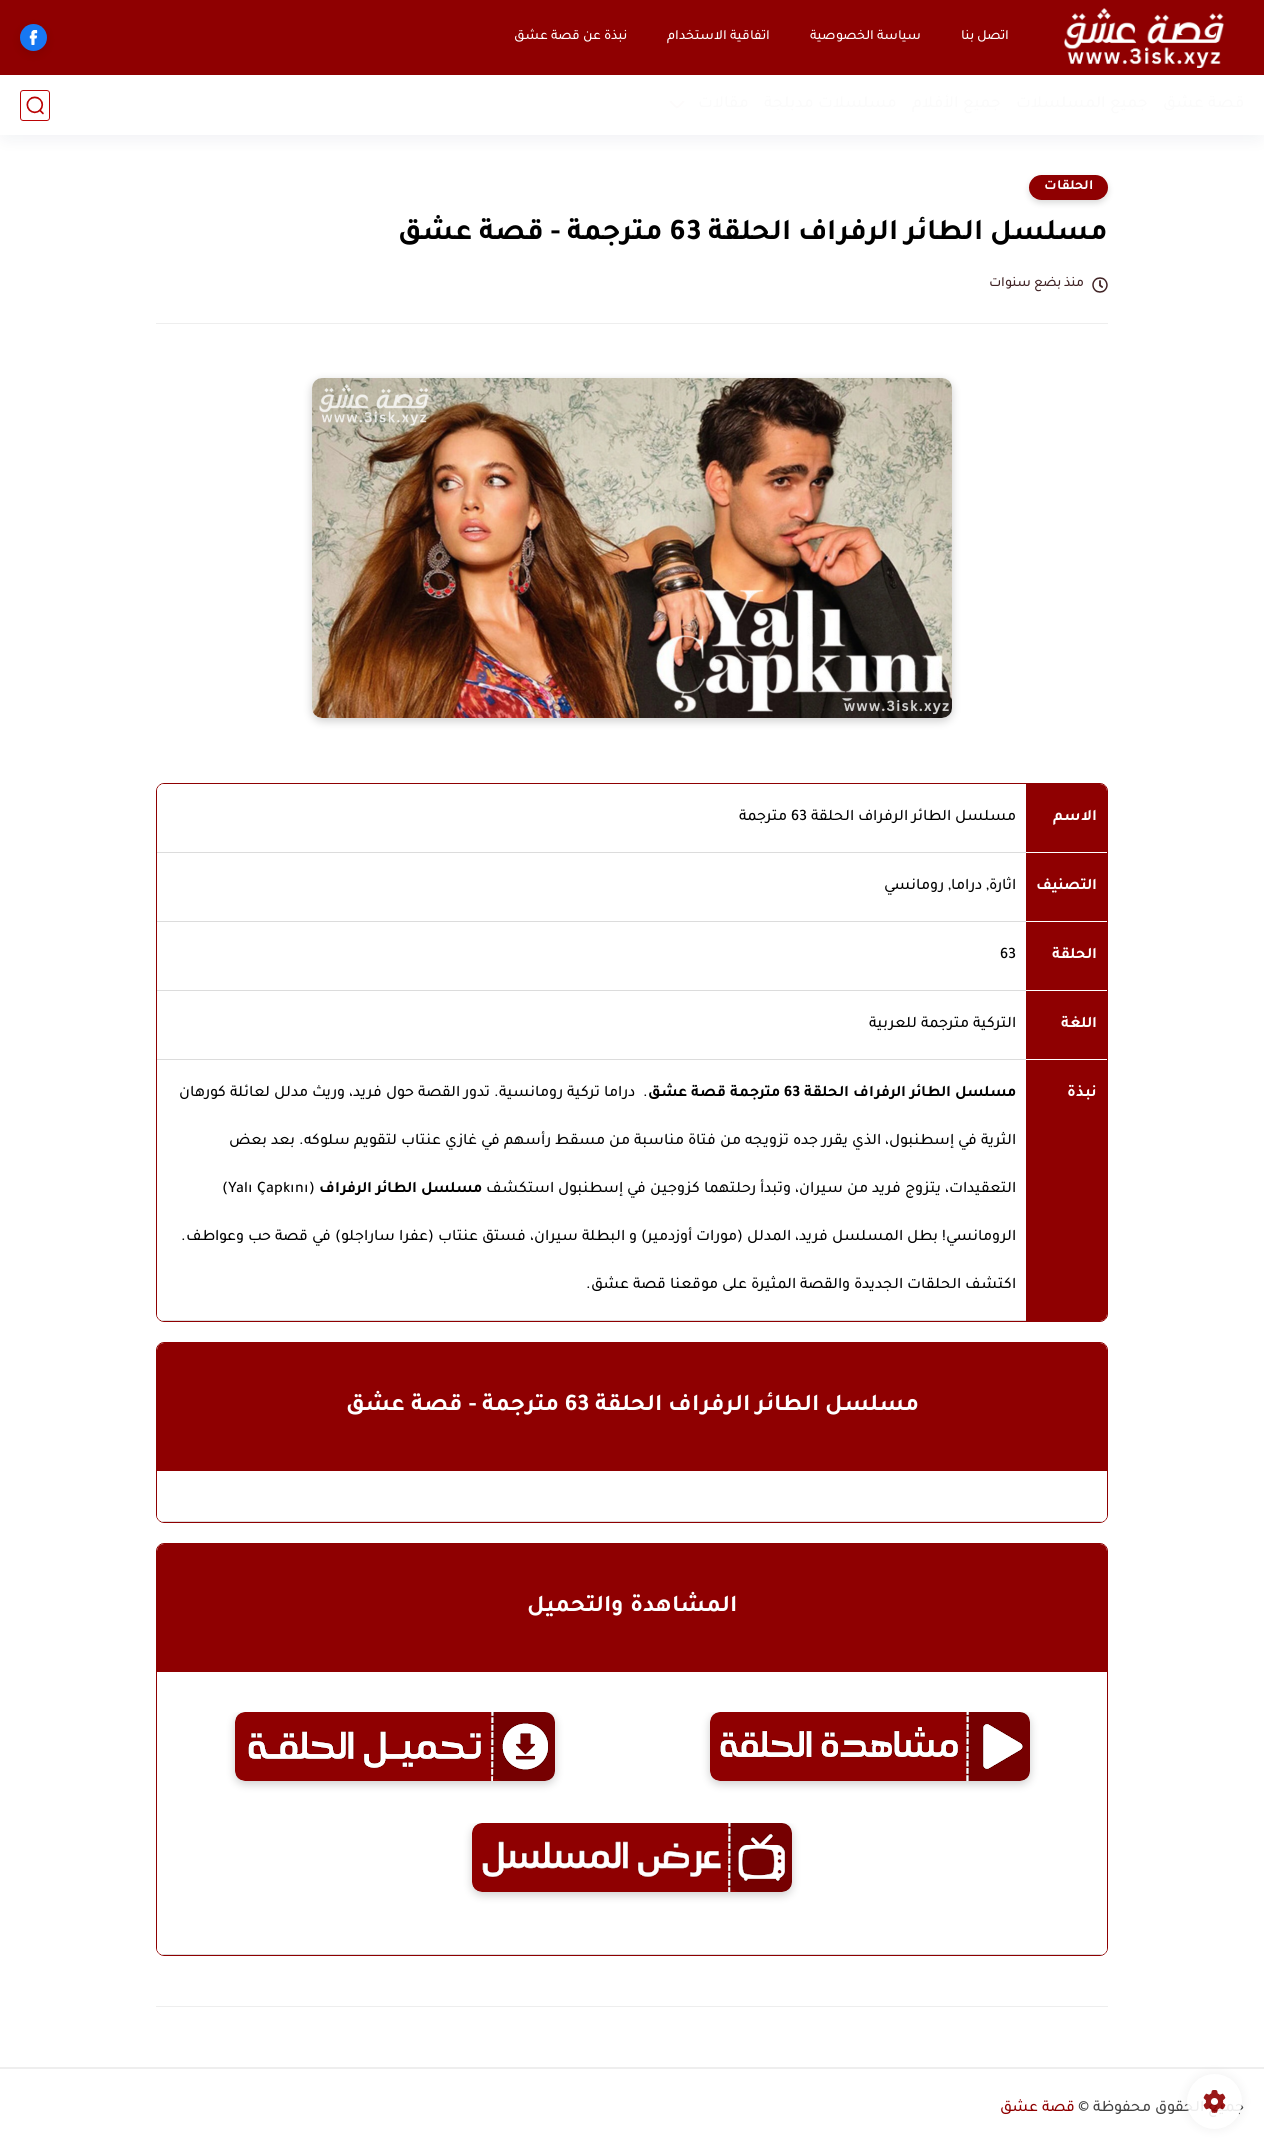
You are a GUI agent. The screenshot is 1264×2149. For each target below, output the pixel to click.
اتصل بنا (985, 37)
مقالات (723, 104)
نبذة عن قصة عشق (570, 37)
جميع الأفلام (956, 104)
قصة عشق (1203, 104)
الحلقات (1068, 187)
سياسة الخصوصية (865, 37)
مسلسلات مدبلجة (830, 104)
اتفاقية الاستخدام (718, 37)
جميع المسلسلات (1082, 104)
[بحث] (35, 105)
